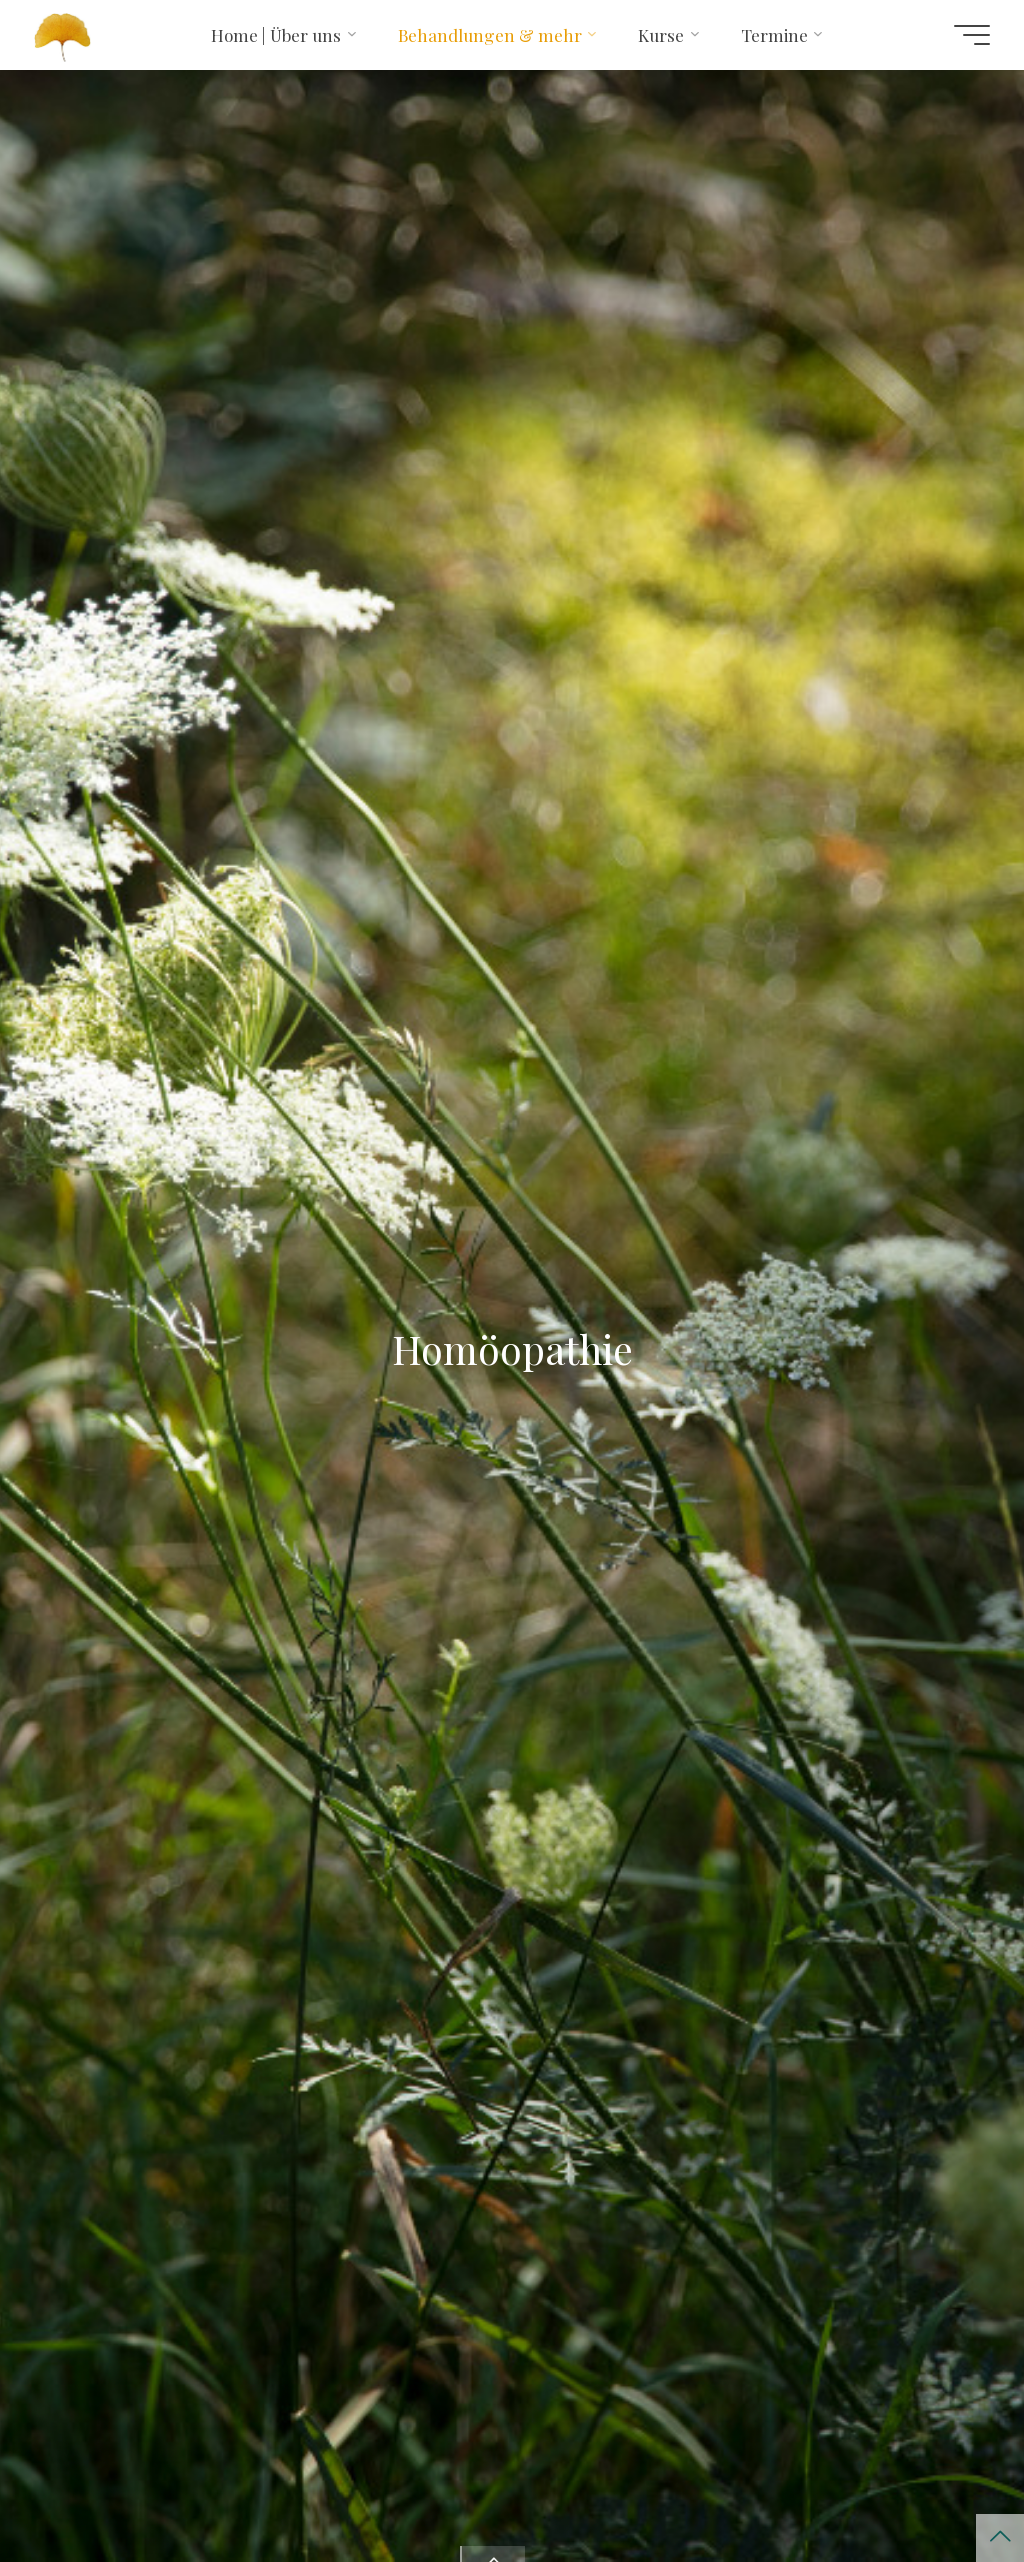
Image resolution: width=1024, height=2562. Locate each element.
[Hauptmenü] (972, 35)
